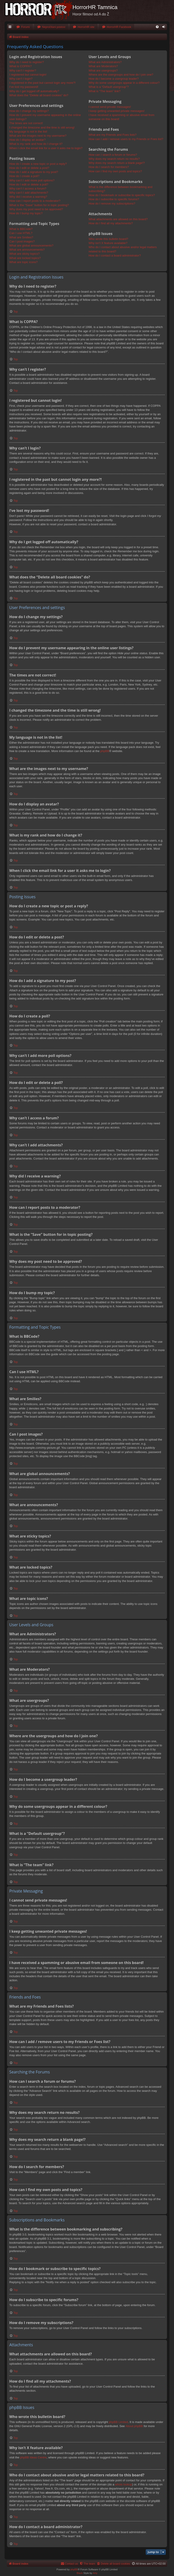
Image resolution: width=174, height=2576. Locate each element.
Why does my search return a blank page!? (117, 163)
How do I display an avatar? (27, 139)
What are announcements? (27, 249)
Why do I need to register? (26, 62)
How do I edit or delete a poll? (28, 184)
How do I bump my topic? (26, 213)
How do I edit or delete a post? (29, 168)
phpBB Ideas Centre (33, 2457)
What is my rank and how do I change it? (36, 144)
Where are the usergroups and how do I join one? (121, 74)
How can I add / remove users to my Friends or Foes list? (126, 139)
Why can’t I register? (22, 70)
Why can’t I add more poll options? (31, 180)
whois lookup (123, 2484)
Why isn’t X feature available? (108, 243)
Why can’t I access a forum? (27, 188)
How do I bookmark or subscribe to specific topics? (122, 195)
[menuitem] (23, 27)
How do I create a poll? (24, 176)
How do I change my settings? (29, 111)
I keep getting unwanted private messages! (117, 111)
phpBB (104, 751)
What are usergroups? (103, 70)
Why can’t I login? (21, 78)
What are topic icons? (23, 262)
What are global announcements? (31, 245)
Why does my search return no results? (114, 158)
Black (80, 2573)
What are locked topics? (25, 258)
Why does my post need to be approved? (36, 209)
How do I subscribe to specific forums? (114, 199)
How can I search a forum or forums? (113, 154)
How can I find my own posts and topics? (115, 171)
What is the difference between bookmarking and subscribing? (120, 189)
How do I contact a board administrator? (115, 255)
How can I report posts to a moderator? (34, 200)
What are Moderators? (103, 66)
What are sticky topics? (24, 253)
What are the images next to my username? (37, 135)
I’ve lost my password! (23, 87)
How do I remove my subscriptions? (112, 203)
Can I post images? (22, 241)
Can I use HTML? (20, 233)
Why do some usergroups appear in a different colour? (124, 82)
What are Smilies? (21, 237)
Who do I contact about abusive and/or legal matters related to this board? (123, 249)
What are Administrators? (105, 62)
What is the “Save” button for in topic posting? (39, 205)
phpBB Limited (118, 2422)
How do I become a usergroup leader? (114, 78)
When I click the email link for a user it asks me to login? (45, 148)
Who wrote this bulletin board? (108, 239)
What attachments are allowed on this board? (118, 219)
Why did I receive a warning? (28, 196)
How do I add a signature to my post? (33, 172)
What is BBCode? (21, 229)
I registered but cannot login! (27, 74)
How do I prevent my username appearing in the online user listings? (45, 117)
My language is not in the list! (28, 131)
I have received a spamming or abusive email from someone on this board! (121, 117)
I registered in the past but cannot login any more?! (42, 82)
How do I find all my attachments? (111, 223)
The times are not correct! (26, 123)
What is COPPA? (20, 66)
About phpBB (134, 2426)
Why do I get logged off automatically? (34, 91)
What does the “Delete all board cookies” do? (38, 95)
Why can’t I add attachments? (28, 192)
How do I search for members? (109, 167)
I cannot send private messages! (110, 107)
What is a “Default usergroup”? (109, 87)
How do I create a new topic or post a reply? (38, 163)
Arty (95, 2573)
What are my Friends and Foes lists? (113, 134)
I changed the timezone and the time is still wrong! (42, 127)
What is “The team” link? (105, 91)
